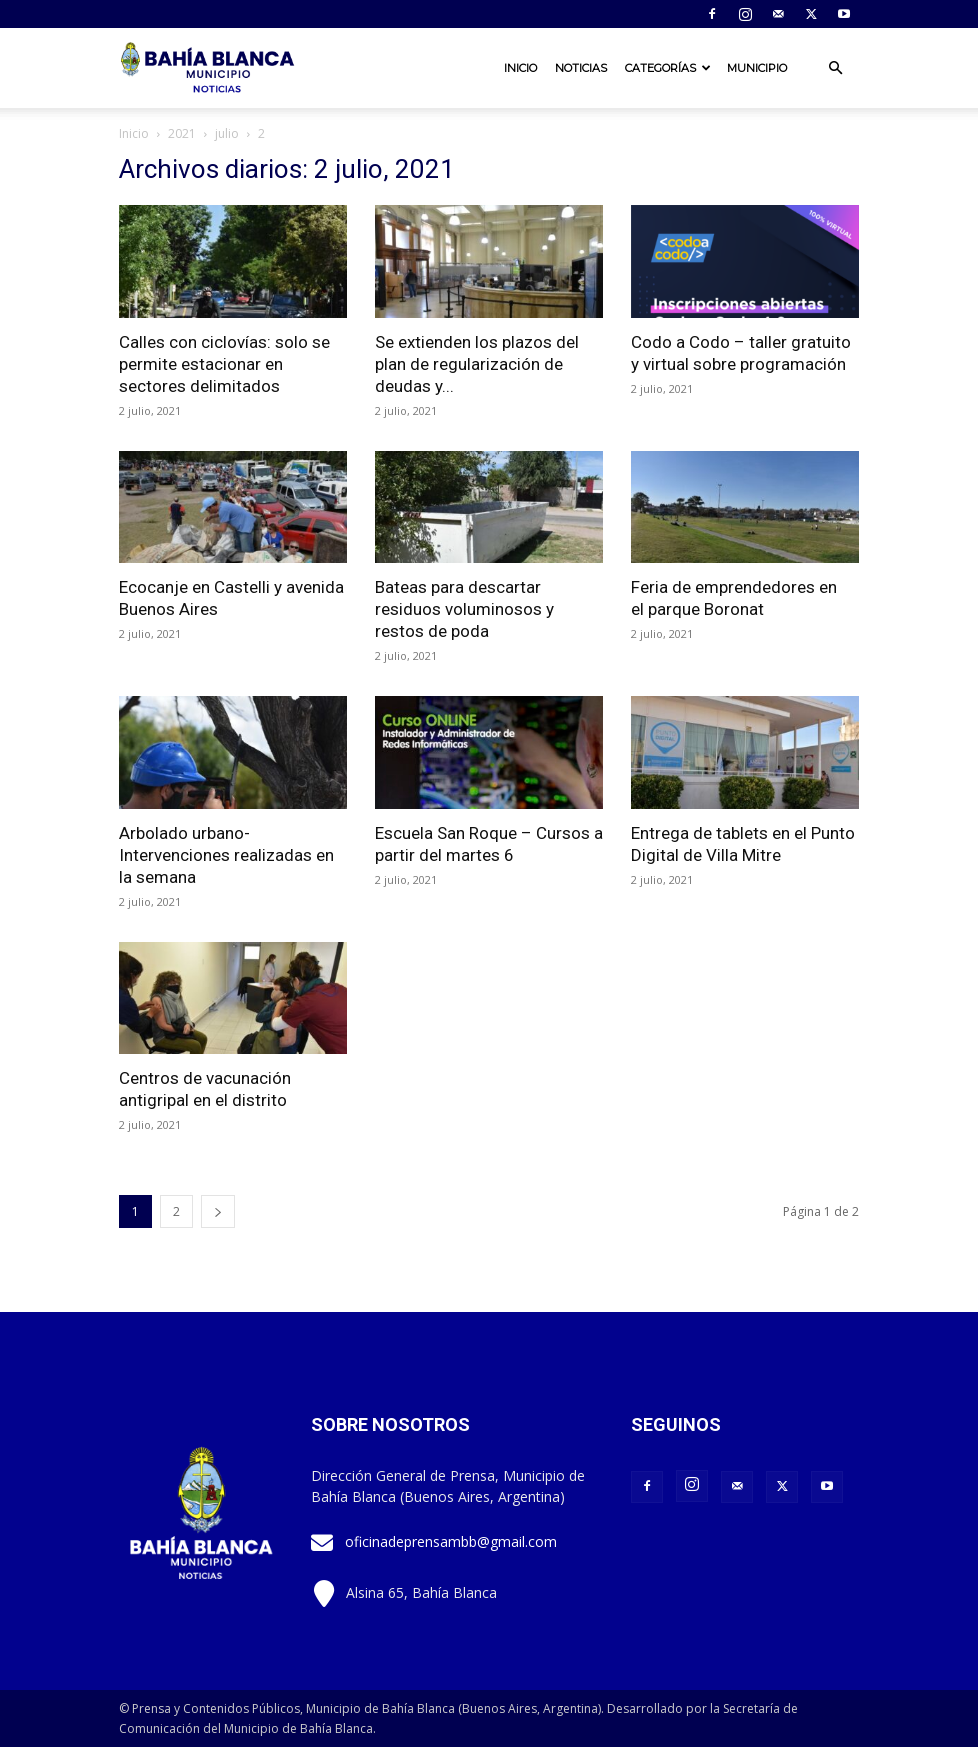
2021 (182, 133)
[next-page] (218, 1211)
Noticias (581, 68)
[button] (835, 68)
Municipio (757, 68)
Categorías (668, 68)
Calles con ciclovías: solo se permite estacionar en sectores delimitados (224, 364)
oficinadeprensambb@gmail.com (451, 1541)
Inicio (520, 68)
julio (227, 133)
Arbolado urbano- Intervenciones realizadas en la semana (226, 855)
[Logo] (209, 68)
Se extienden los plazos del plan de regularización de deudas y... (477, 364)
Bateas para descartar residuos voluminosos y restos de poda (464, 609)
